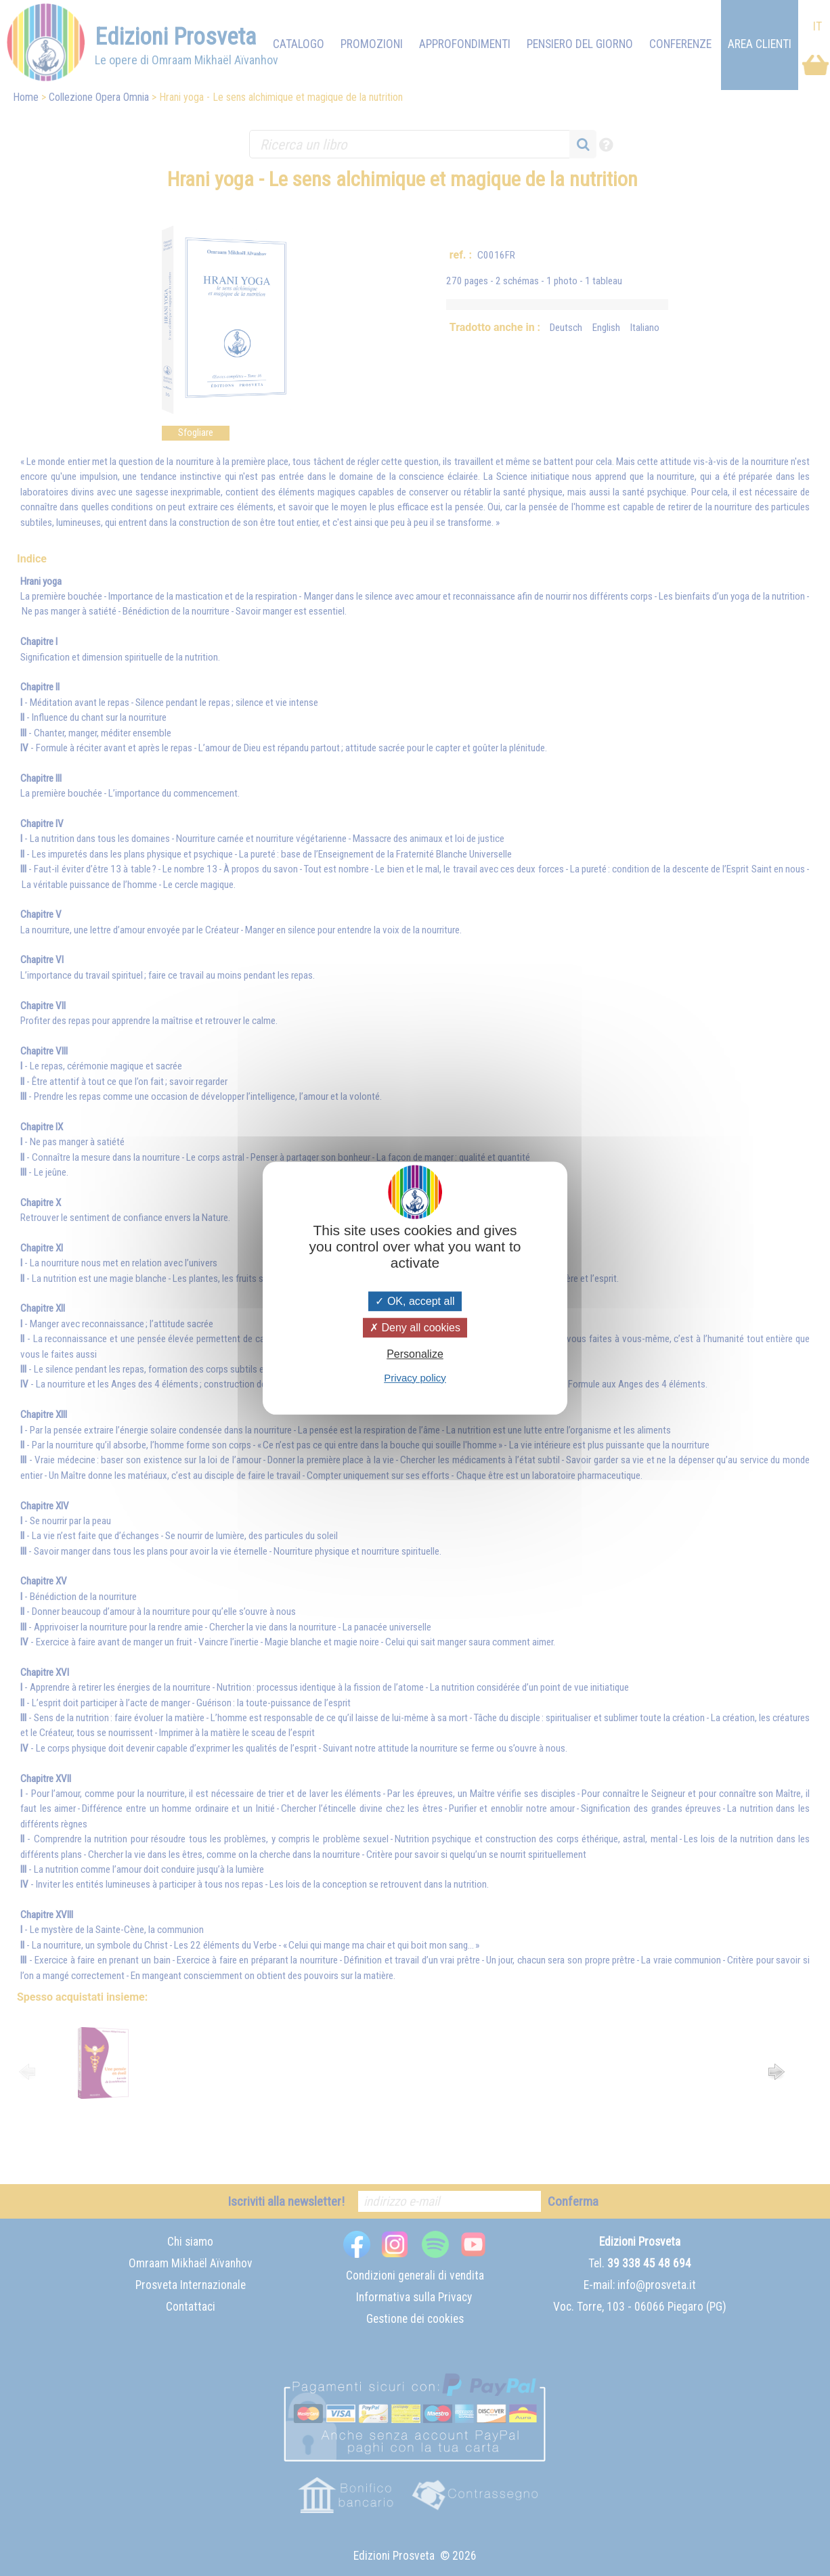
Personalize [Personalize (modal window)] (415, 1354)
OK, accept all (414, 1301)
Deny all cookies (415, 1327)
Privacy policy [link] (415, 1377)
